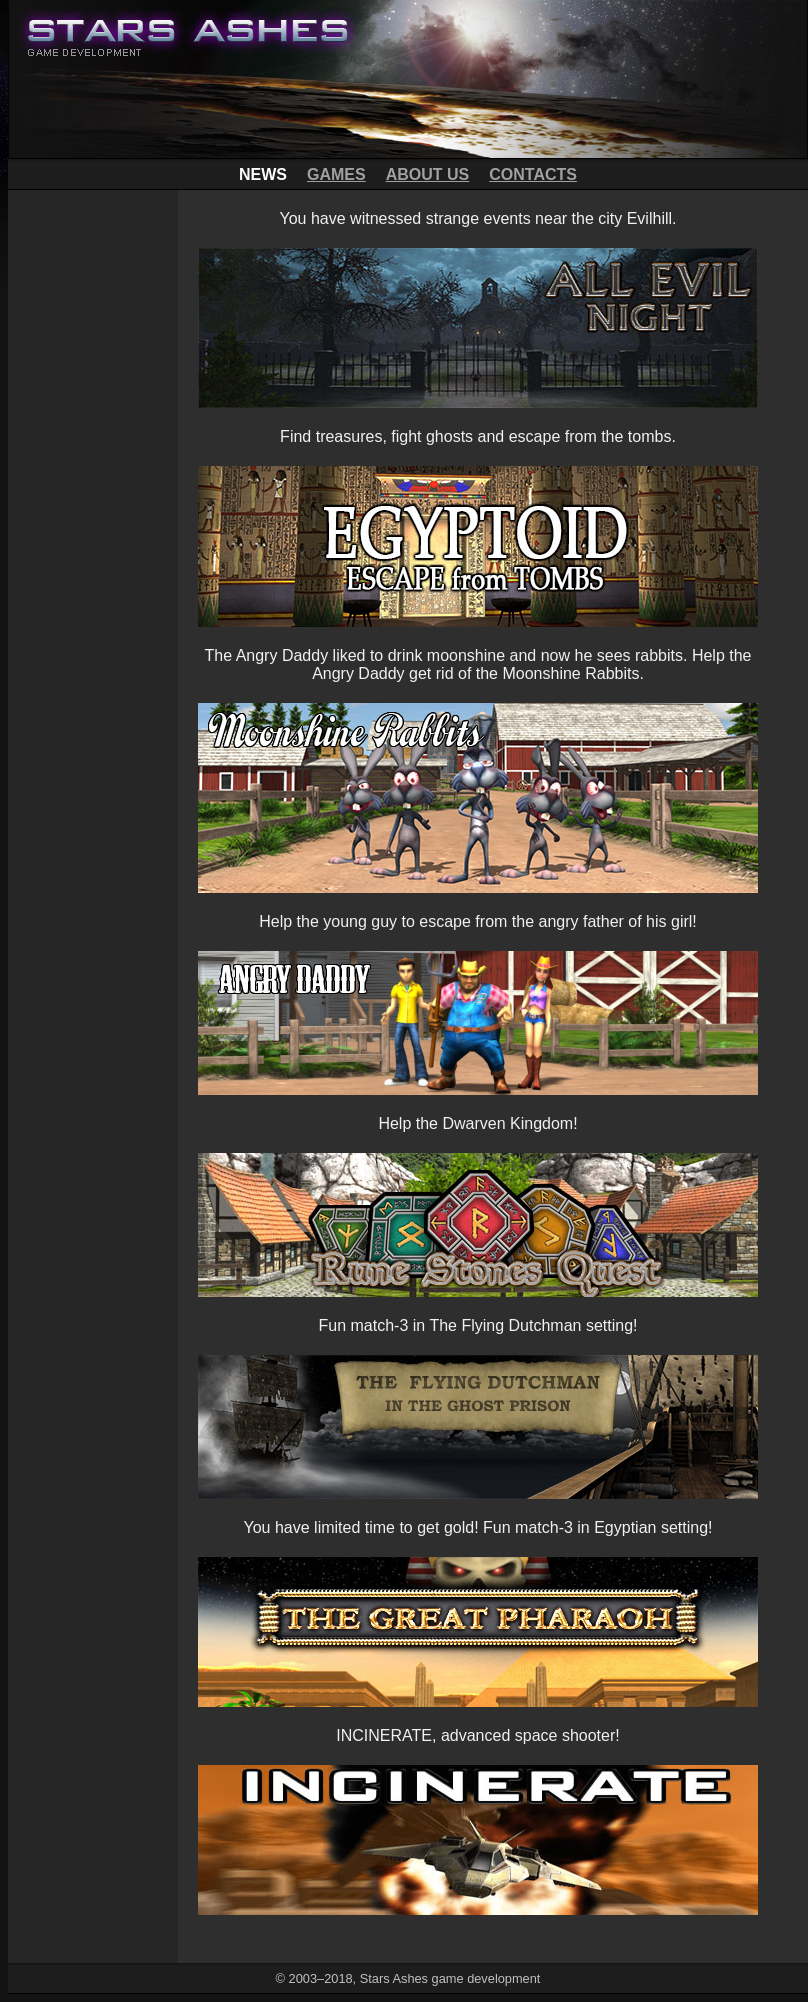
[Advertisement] (93, 490)
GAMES (336, 174)
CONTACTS (533, 174)
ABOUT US (428, 174)
